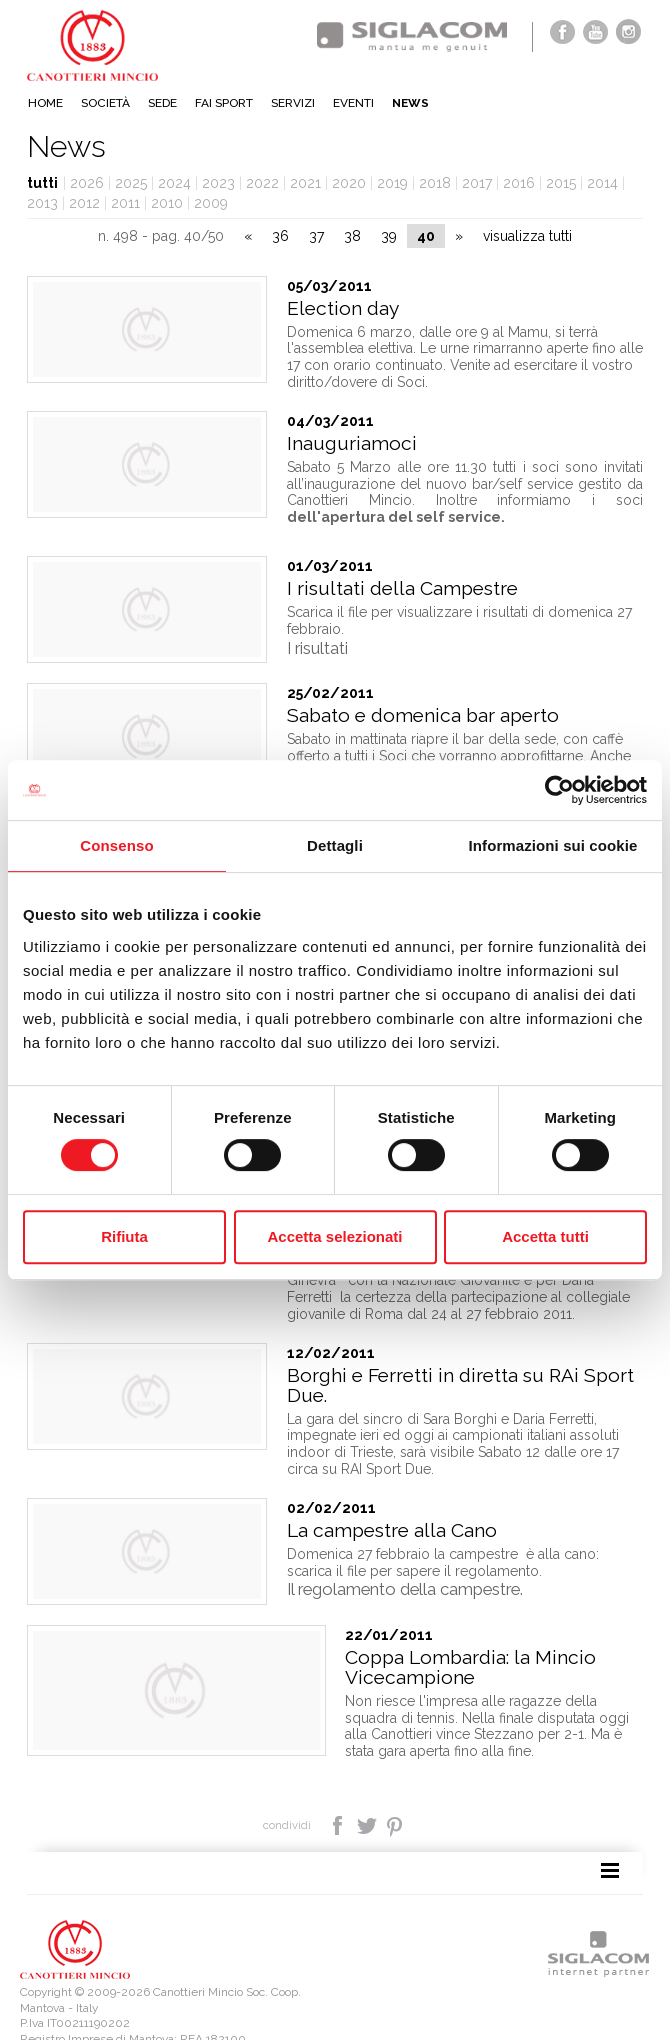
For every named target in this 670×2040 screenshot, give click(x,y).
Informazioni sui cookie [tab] (553, 845)
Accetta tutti (545, 1236)
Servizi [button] (293, 103)
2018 (435, 183)
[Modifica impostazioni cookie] (261, 2011)
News (410, 103)
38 (352, 236)
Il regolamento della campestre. (405, 1563)
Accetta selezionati (334, 1236)
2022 (262, 183)
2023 (218, 183)
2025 (131, 183)
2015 (561, 183)
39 (389, 236)
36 (280, 236)
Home (45, 103)
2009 (211, 203)
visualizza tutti (527, 236)
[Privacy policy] (59, 2011)
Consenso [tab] (116, 845)
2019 (392, 183)
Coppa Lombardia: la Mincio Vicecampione (412, 1641)
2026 (87, 183)
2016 (519, 183)
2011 (125, 203)
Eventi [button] (353, 103)
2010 (167, 203)
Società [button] (105, 103)
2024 (174, 183)
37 (316, 236)
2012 (84, 203)
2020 (349, 183)
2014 (602, 183)
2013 (42, 203)
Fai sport (224, 103)
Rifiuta (124, 1236)
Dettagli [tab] (335, 845)
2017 (477, 183)
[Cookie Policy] (139, 2011)
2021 (305, 183)
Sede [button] (162, 103)
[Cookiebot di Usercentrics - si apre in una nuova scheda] (559, 790)
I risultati (317, 648)
